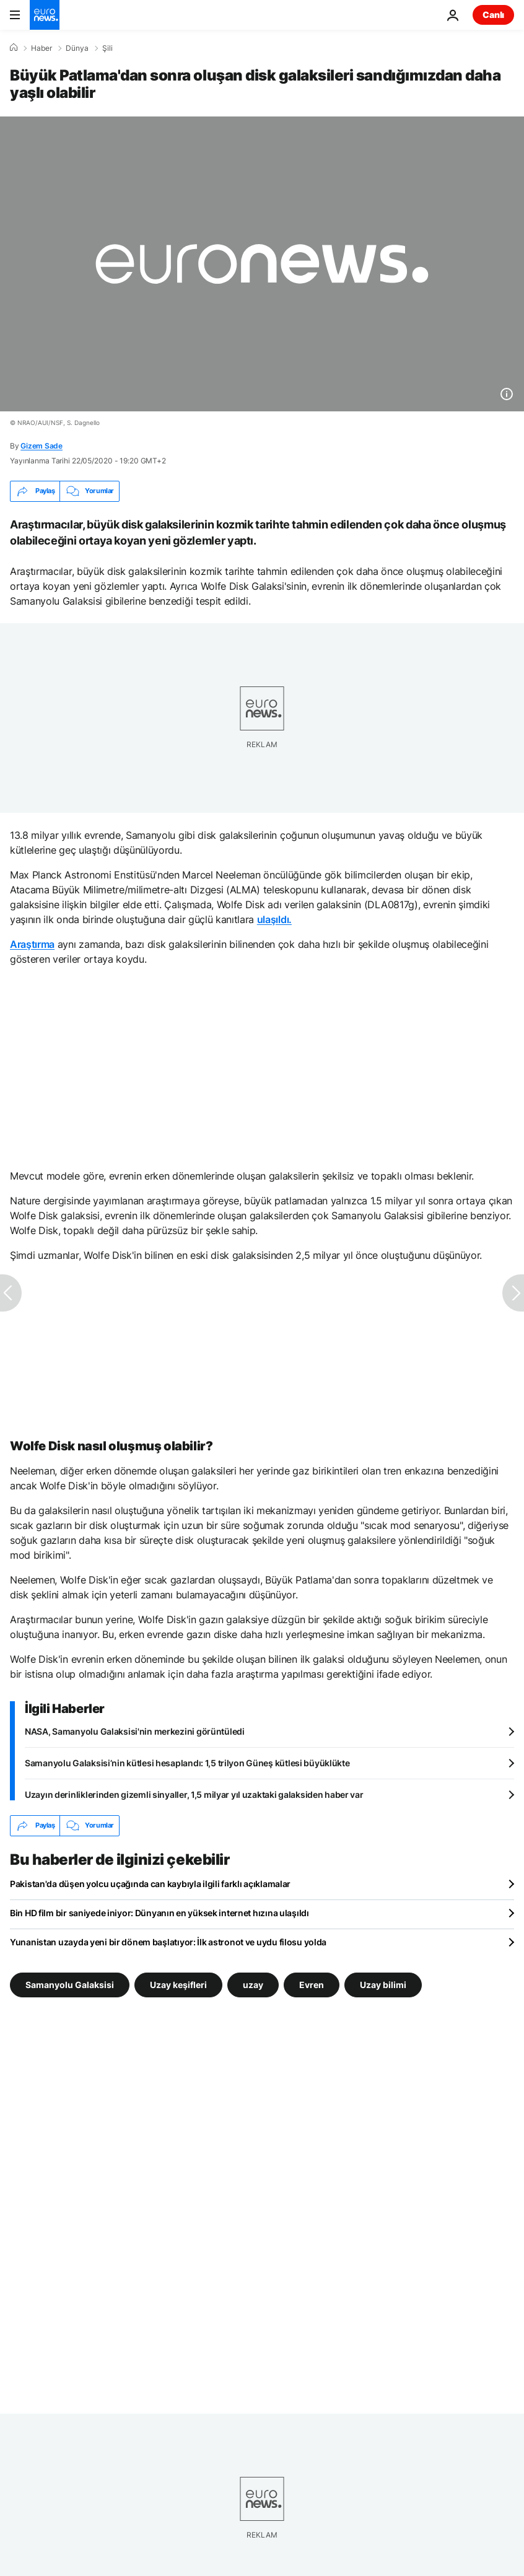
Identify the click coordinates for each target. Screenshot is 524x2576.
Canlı (493, 14)
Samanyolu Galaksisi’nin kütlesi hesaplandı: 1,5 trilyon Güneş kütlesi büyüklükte (187, 1763)
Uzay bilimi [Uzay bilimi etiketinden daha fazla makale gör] (383, 1984)
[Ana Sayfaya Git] (44, 15)
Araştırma (32, 944)
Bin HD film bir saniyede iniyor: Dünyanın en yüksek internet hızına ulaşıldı (159, 1913)
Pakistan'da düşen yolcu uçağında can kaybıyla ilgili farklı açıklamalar (150, 1883)
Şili (107, 48)
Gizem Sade (41, 445)
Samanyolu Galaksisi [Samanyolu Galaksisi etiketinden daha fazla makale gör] (69, 1984)
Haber (41, 48)
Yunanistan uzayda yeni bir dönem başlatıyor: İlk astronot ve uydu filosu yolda (168, 1942)
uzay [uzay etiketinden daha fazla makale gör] (253, 1984)
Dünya (77, 48)
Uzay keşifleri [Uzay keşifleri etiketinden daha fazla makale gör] (178, 1984)
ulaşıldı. (274, 919)
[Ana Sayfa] (13, 47)
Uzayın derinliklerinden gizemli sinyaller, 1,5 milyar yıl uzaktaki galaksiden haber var (194, 1794)
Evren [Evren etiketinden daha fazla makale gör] (311, 1984)
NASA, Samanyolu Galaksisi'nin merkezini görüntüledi (135, 1731)
